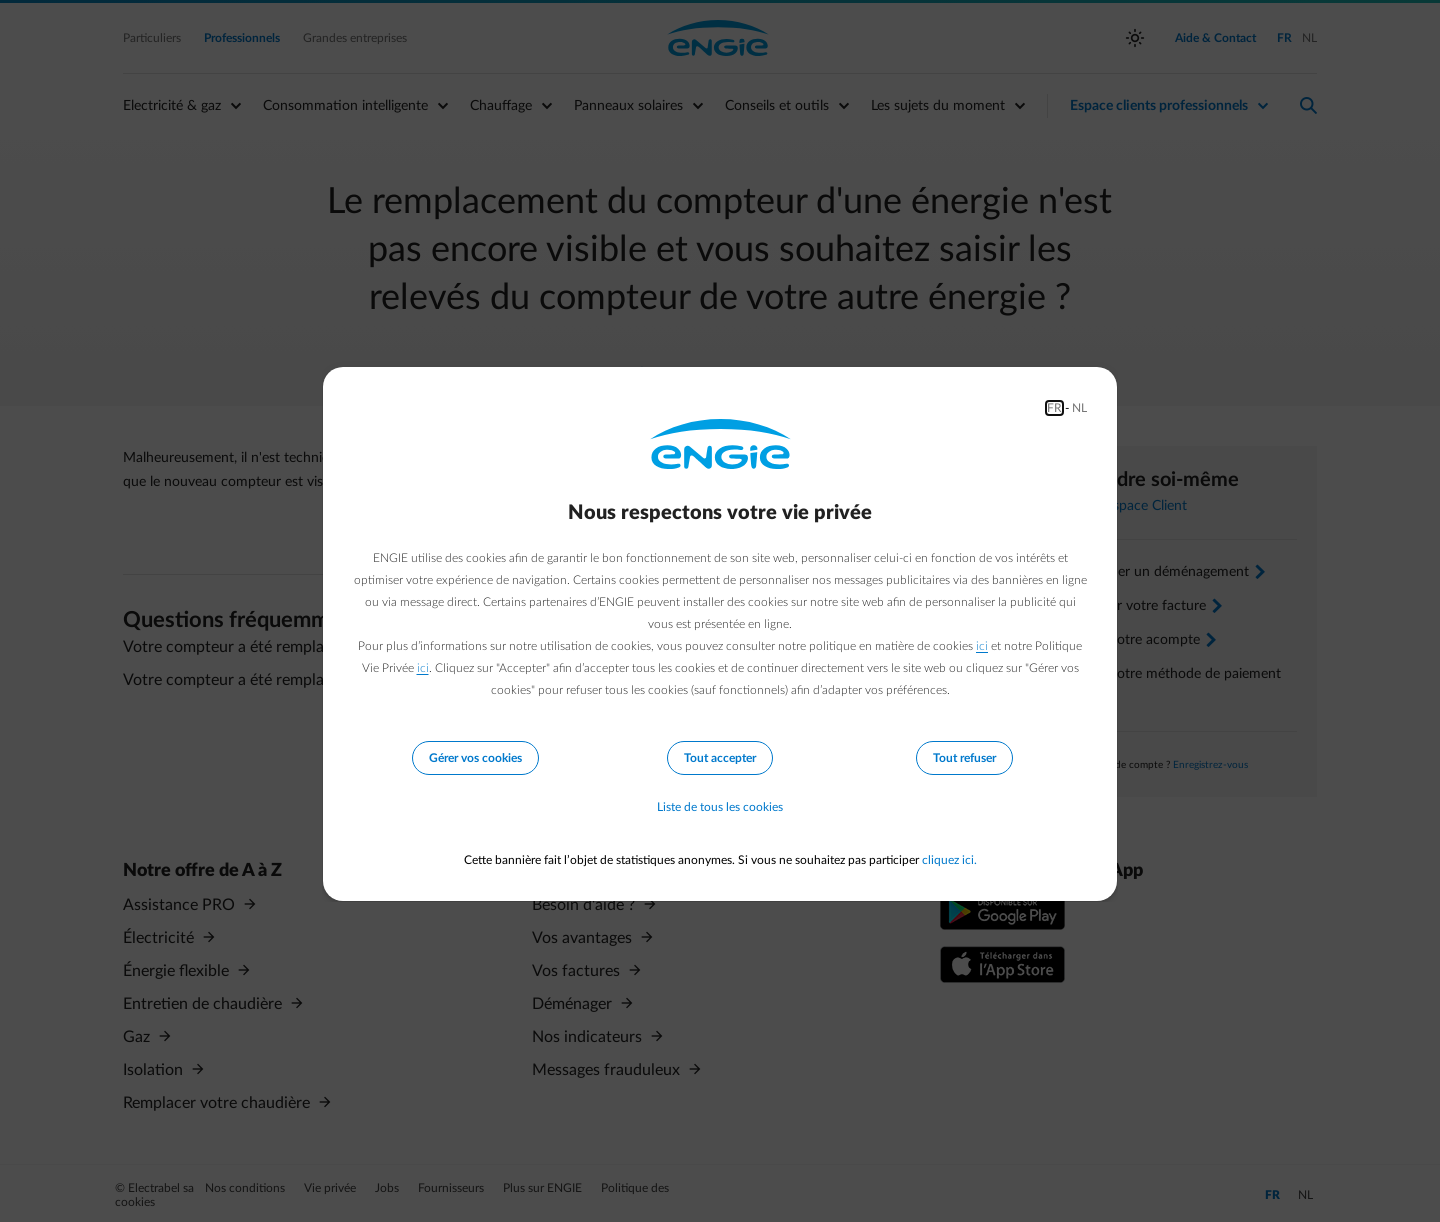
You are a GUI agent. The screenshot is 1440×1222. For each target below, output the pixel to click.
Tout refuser (964, 758)
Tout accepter (720, 758)
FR (1054, 408)
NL (1079, 408)
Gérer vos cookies (475, 758)
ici (982, 646)
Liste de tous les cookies (720, 808)
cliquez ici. (949, 860)
